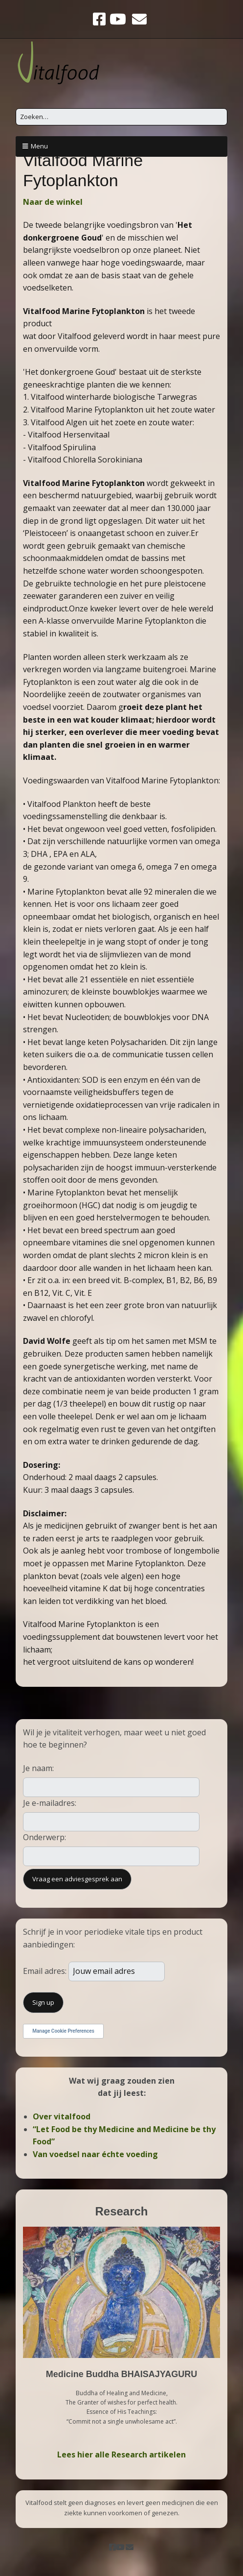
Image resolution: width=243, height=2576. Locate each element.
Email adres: (45, 1971)
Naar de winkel (53, 201)
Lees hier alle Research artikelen (121, 2454)
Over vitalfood (61, 2116)
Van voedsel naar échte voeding (95, 2154)
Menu (39, 146)
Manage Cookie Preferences (63, 2031)
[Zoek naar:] (121, 116)
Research (121, 2211)
